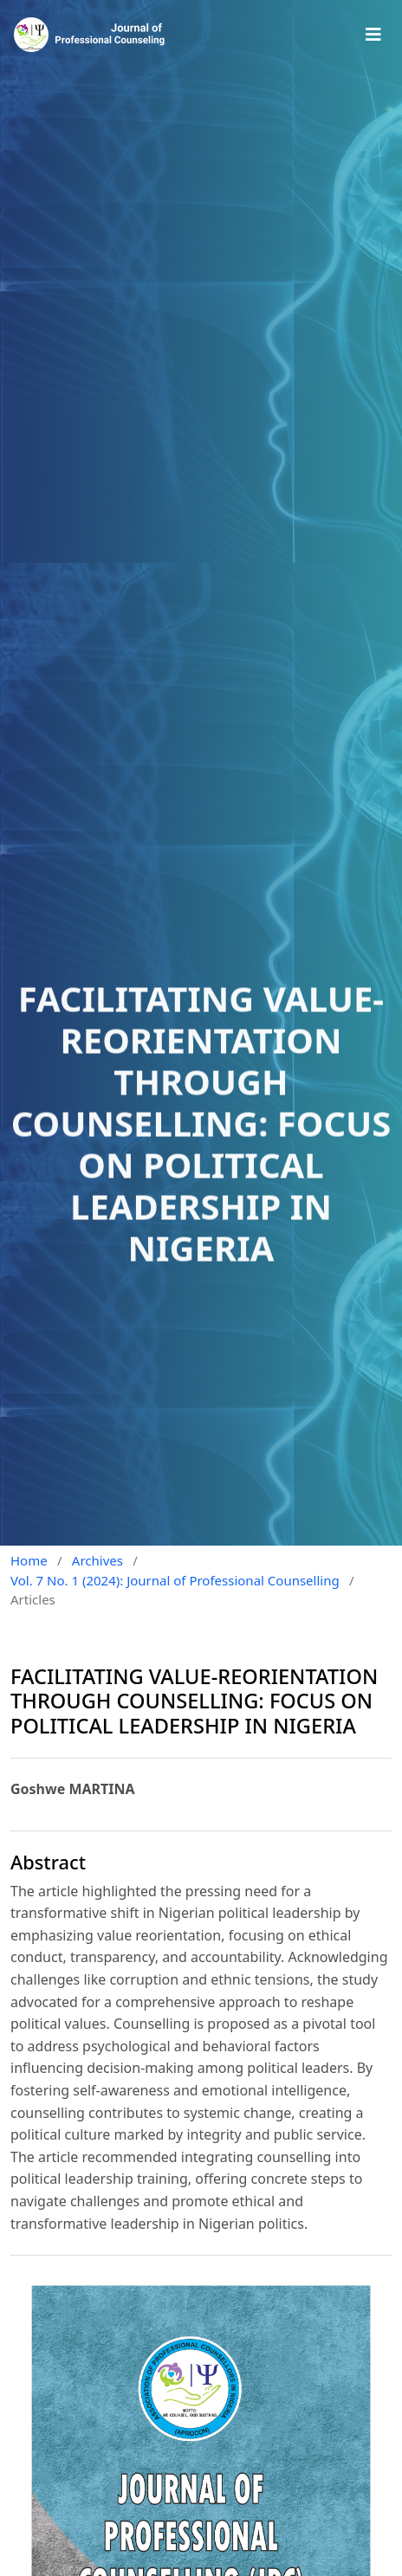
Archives (97, 1560)
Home (29, 1560)
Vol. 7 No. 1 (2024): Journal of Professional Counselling (175, 1580)
